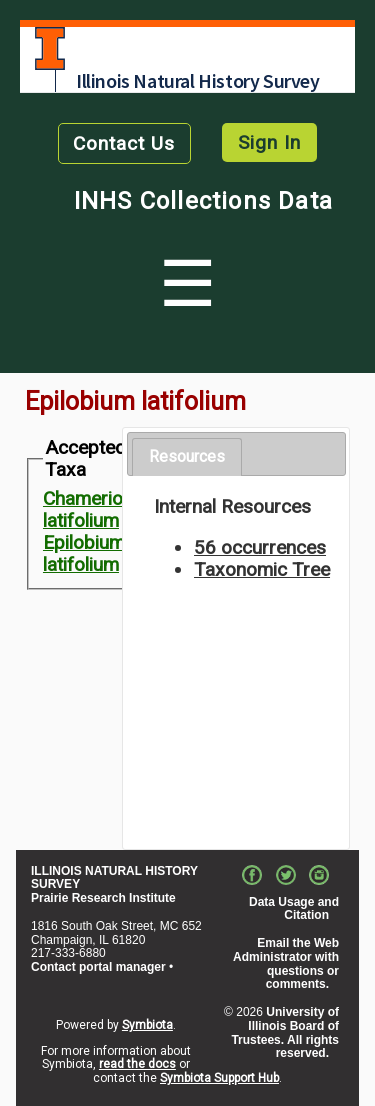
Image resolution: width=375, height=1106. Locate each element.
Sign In (269, 142)
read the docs (137, 1064)
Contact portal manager (98, 967)
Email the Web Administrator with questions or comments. (286, 963)
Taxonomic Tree (262, 569)
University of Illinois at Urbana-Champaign (50, 48)
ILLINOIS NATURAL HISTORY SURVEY (114, 878)
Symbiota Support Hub (219, 1078)
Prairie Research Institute (103, 898)
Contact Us (124, 143)
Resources (187, 456)
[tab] (187, 457)
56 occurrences (260, 547)
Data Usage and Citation (294, 909)
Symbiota (147, 1025)
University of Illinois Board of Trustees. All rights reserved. (285, 1032)
